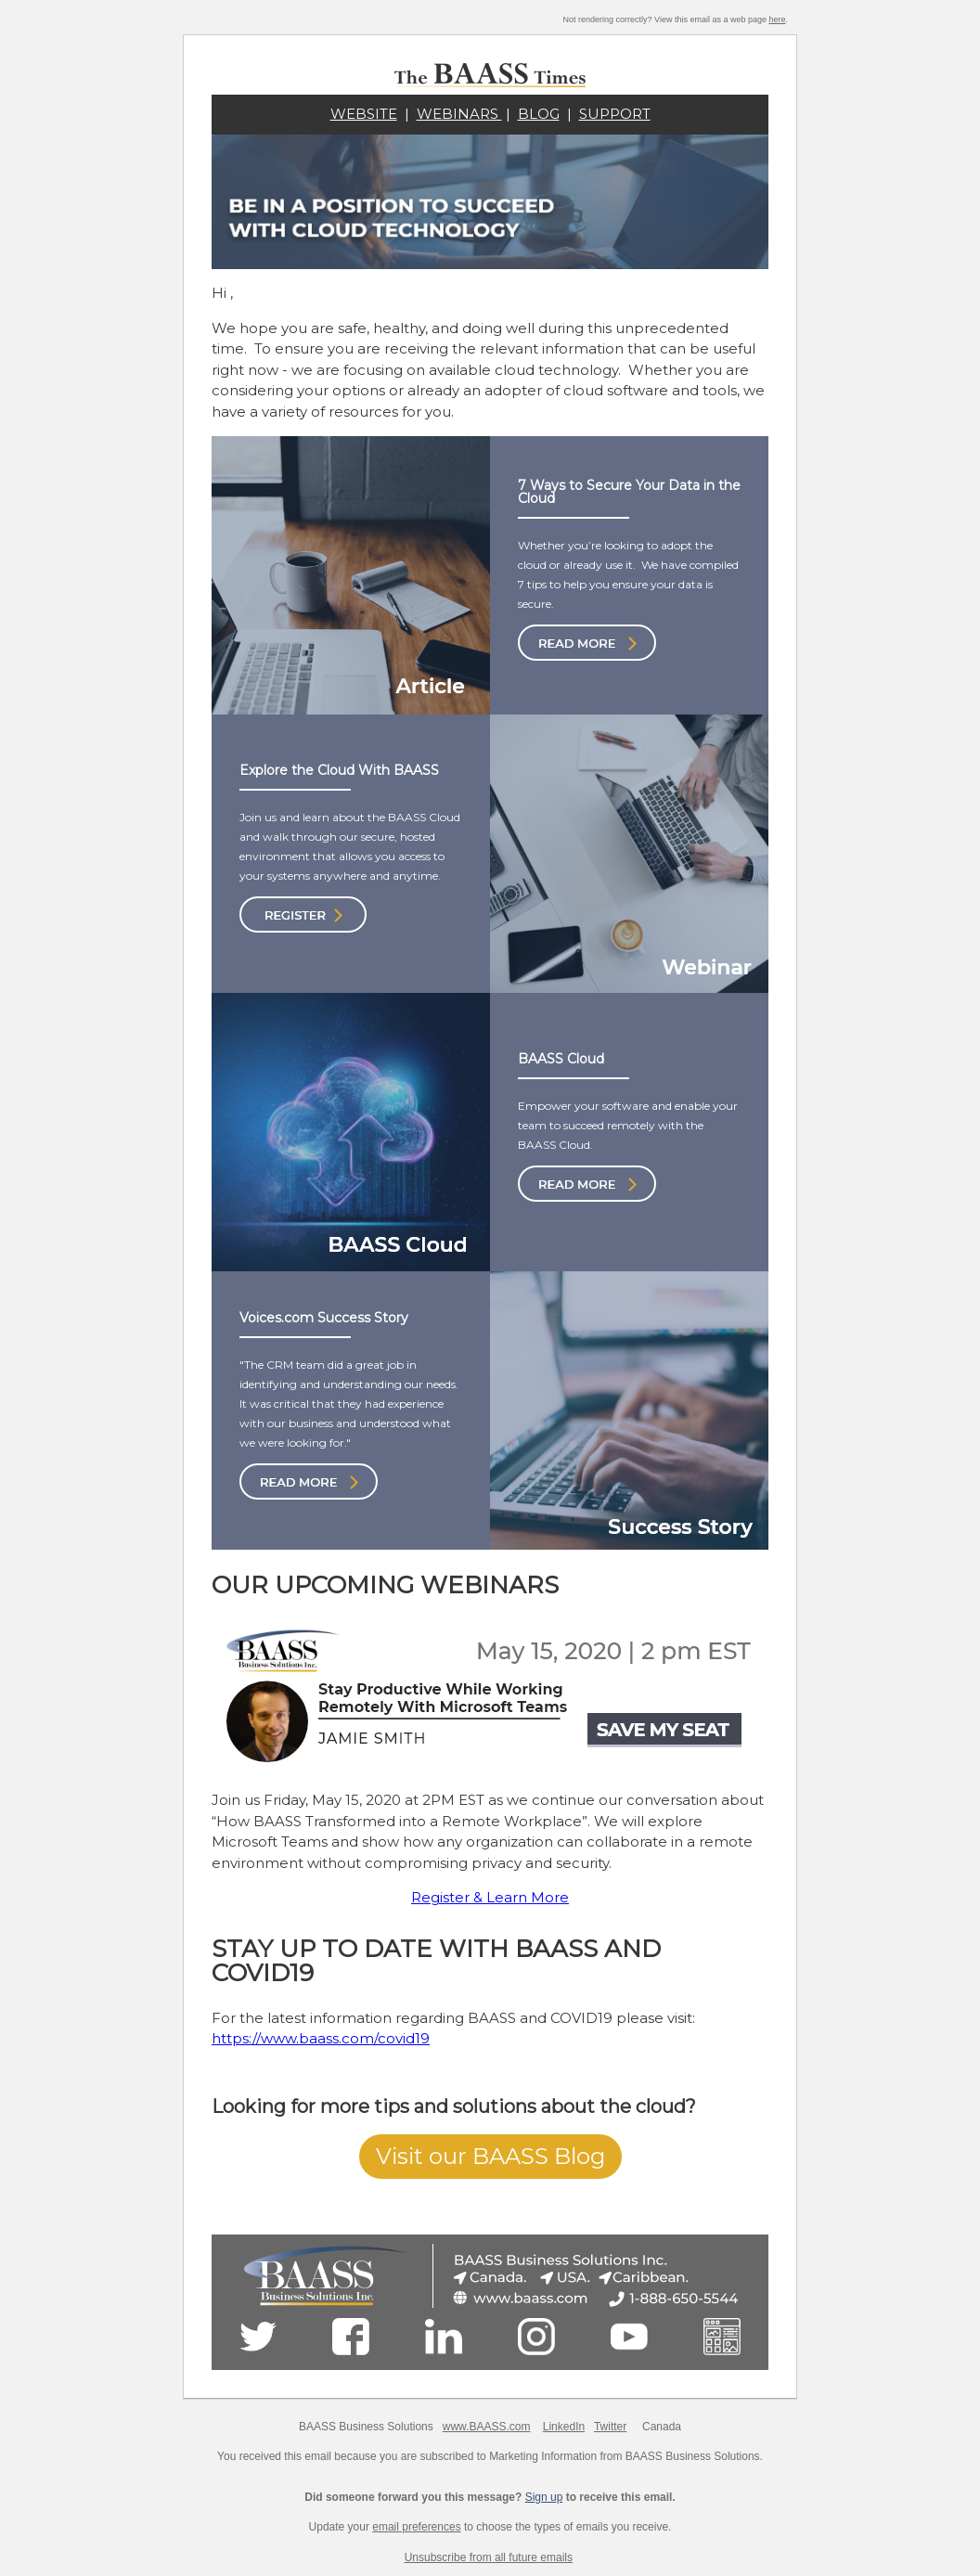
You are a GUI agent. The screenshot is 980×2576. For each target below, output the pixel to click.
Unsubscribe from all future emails (489, 2557)
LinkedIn (564, 2426)
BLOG (539, 113)
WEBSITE (363, 113)
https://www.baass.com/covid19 (321, 2038)
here (776, 19)
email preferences (416, 2526)
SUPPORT (615, 113)
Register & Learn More (490, 1897)
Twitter (610, 2426)
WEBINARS (459, 113)
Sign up (544, 2497)
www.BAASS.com (487, 2426)
